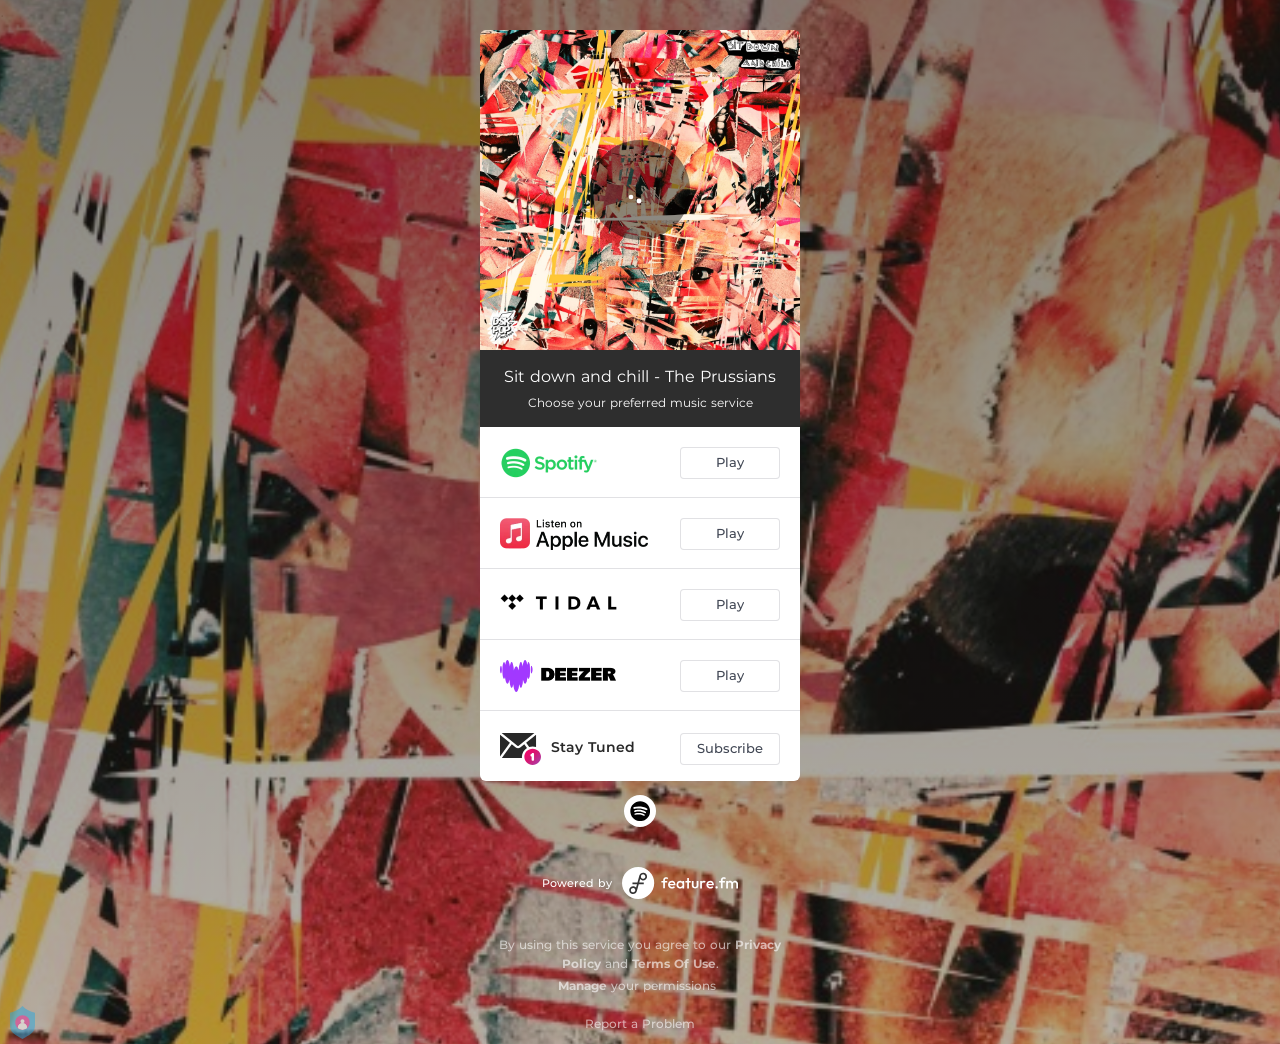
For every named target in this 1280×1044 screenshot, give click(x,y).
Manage (582, 985)
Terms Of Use (674, 963)
